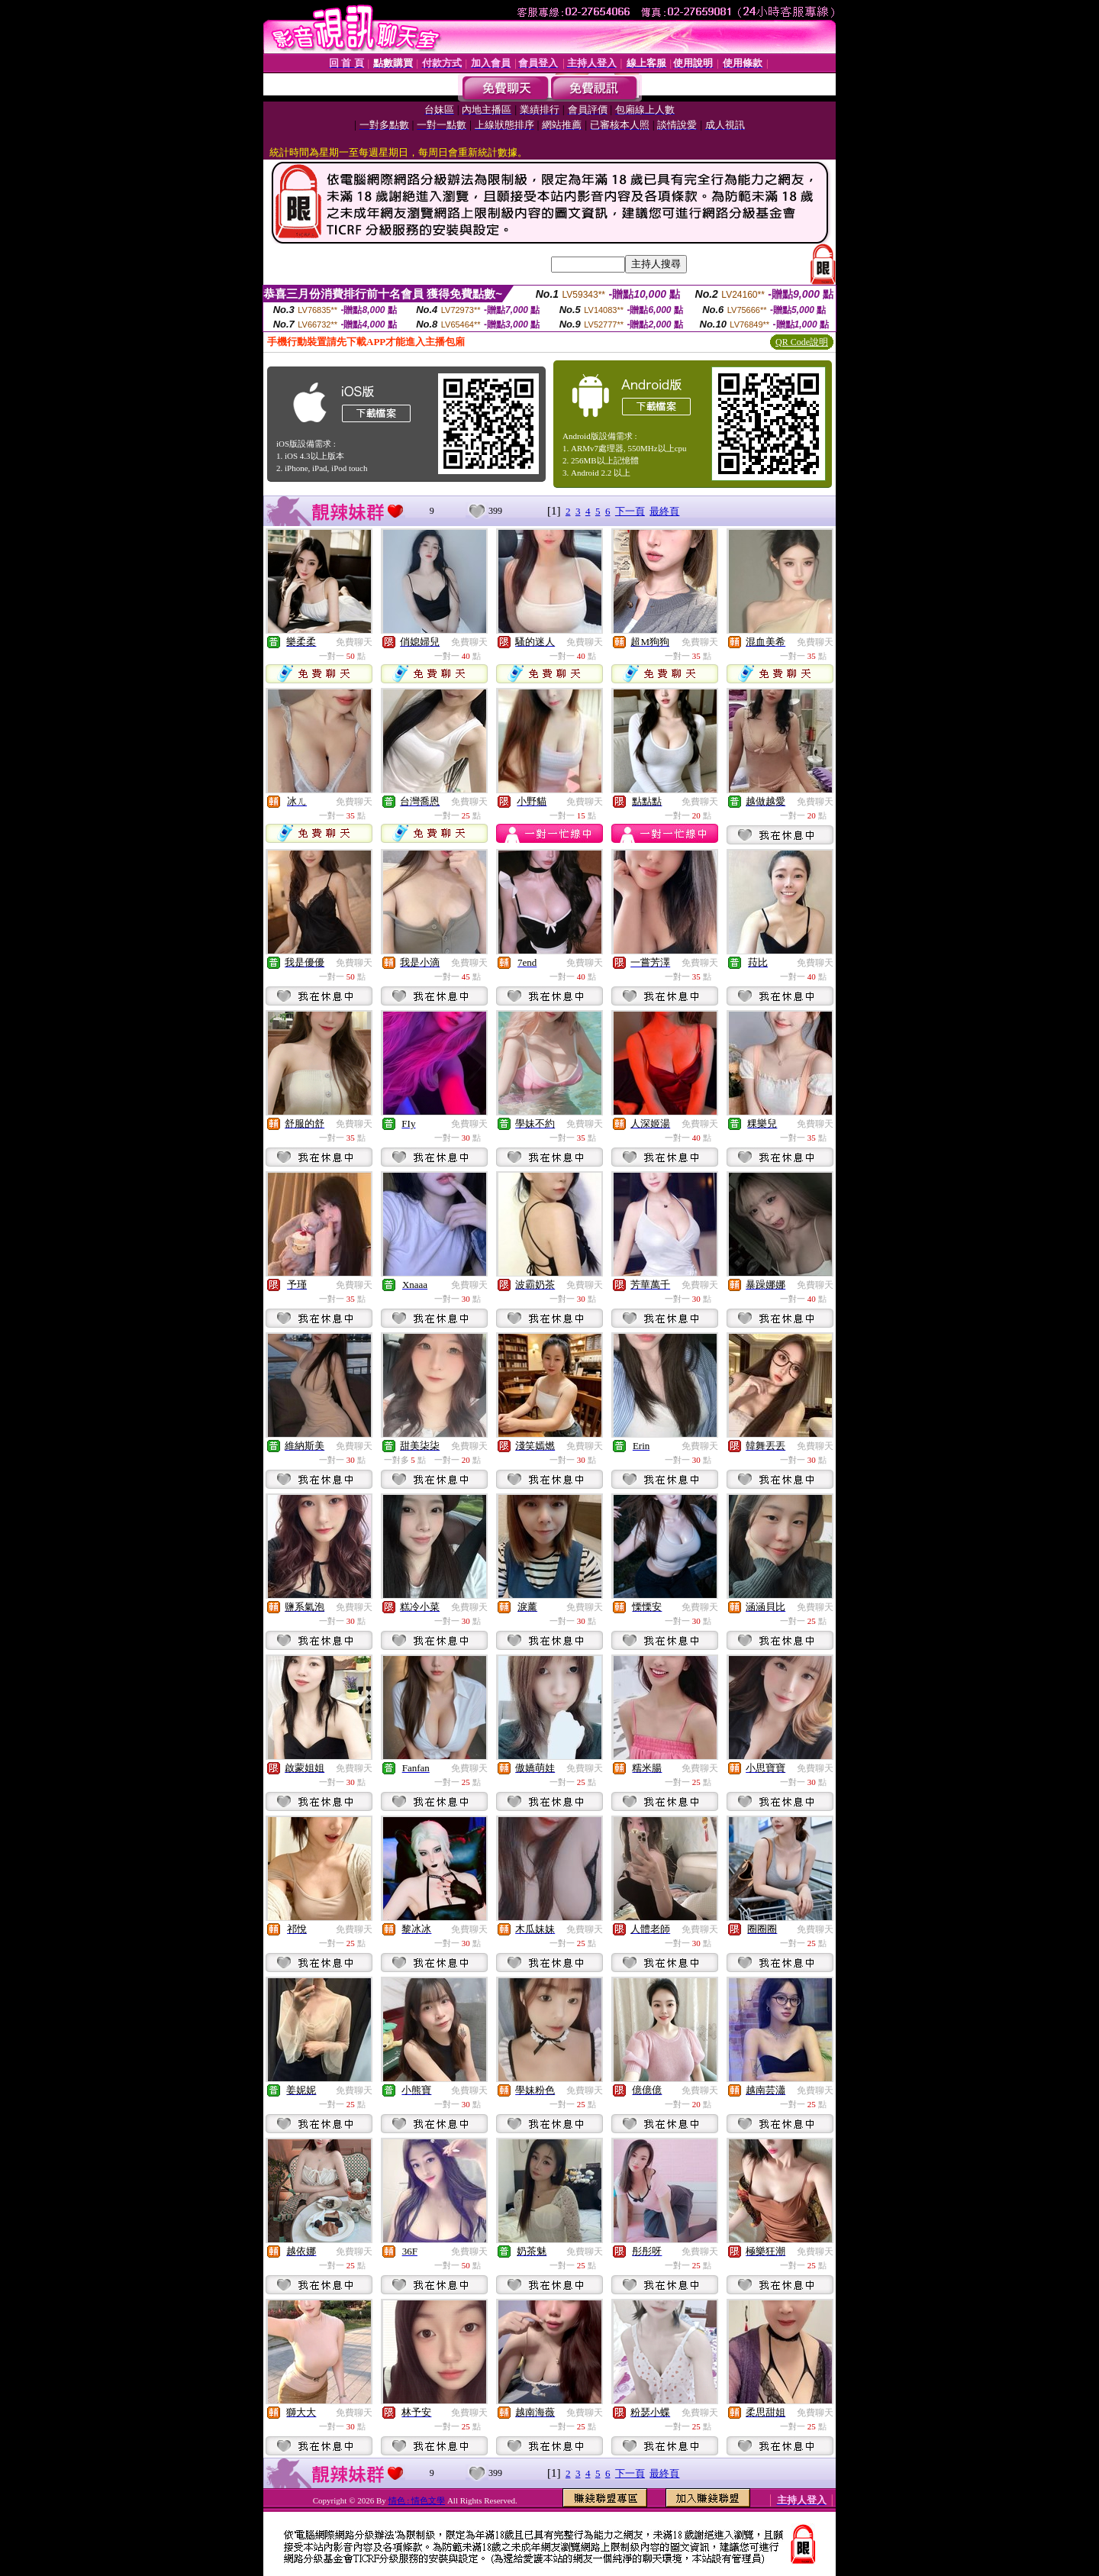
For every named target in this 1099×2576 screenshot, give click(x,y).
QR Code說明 (801, 342)
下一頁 (630, 511)
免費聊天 (354, 642)
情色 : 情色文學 (417, 2500)
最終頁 (664, 511)
